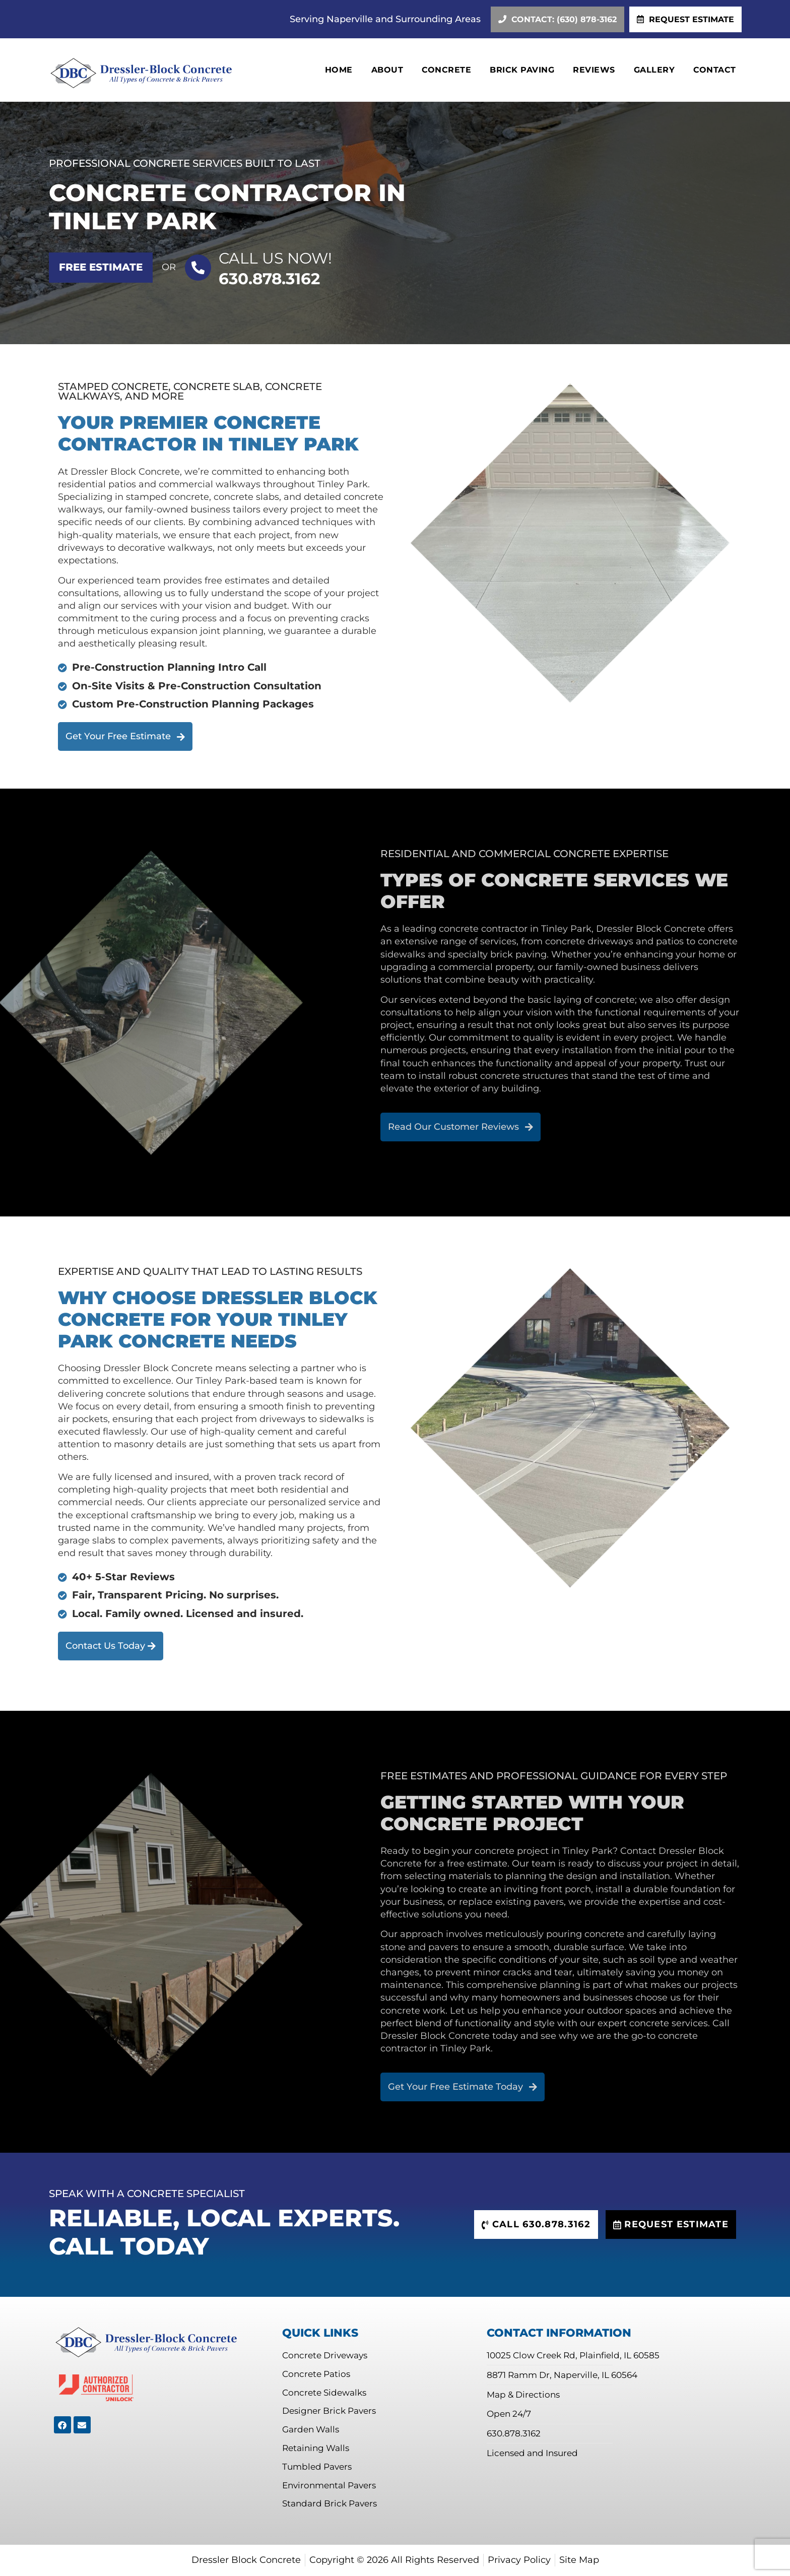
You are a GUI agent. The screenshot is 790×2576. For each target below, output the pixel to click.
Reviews (594, 70)
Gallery (654, 70)
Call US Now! (275, 258)
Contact (714, 70)
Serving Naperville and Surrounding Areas (385, 19)
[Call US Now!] (198, 267)
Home (339, 70)
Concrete (446, 70)
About (387, 70)
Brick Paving (522, 70)
